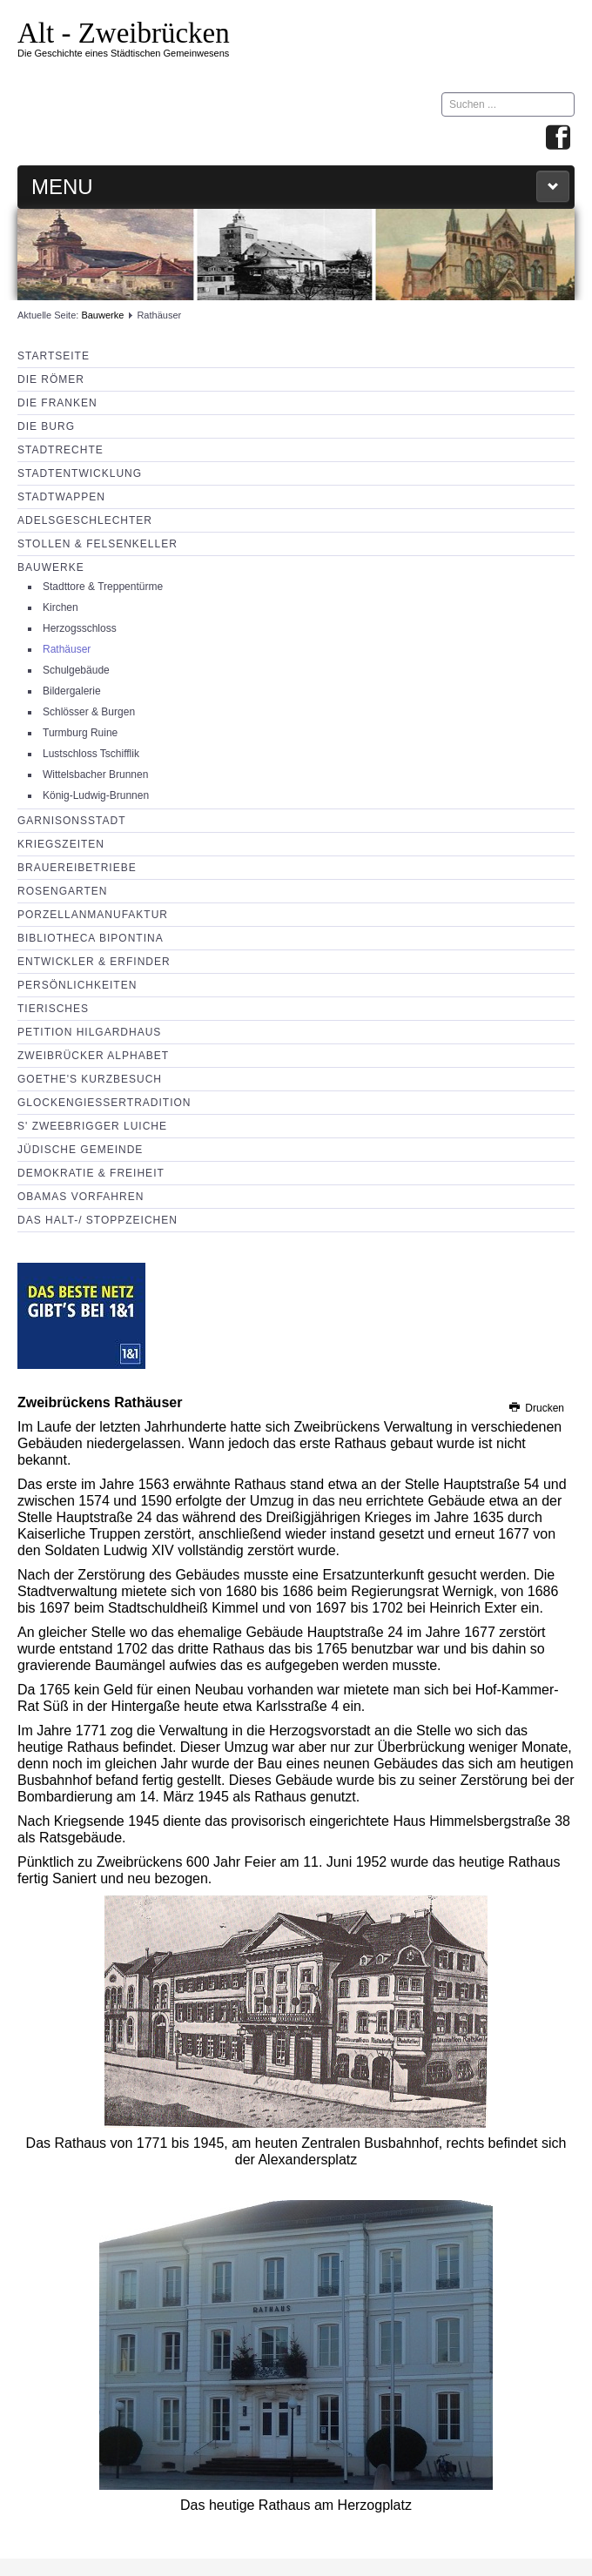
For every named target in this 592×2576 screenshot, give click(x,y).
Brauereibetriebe (77, 868)
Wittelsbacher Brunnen (95, 774)
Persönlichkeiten (77, 985)
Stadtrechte (60, 450)
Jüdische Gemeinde (80, 1150)
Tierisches (53, 1009)
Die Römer (50, 379)
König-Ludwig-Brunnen (96, 795)
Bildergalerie (72, 691)
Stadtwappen (61, 497)
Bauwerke (102, 315)
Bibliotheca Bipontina (90, 938)
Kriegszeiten (60, 844)
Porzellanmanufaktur (92, 915)
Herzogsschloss (80, 628)
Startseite (53, 356)
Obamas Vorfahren (80, 1197)
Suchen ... (441, 92)
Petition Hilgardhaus (89, 1032)
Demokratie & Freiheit (91, 1173)
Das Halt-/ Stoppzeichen (97, 1220)
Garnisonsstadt (71, 821)
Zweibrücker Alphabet (93, 1056)
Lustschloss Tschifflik (91, 754)
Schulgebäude (76, 670)
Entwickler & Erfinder (94, 962)
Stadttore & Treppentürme (103, 586)
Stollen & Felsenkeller (97, 544)
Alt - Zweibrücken (123, 33)
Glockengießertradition (104, 1103)
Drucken (536, 1408)
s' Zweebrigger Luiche (92, 1126)
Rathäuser (67, 649)
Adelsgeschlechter (84, 520)
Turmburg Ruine (80, 733)
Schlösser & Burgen (89, 712)
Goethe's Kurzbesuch (89, 1079)
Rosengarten (62, 891)
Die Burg (46, 426)
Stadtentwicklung (79, 473)
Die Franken (57, 403)
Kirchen (60, 607)
